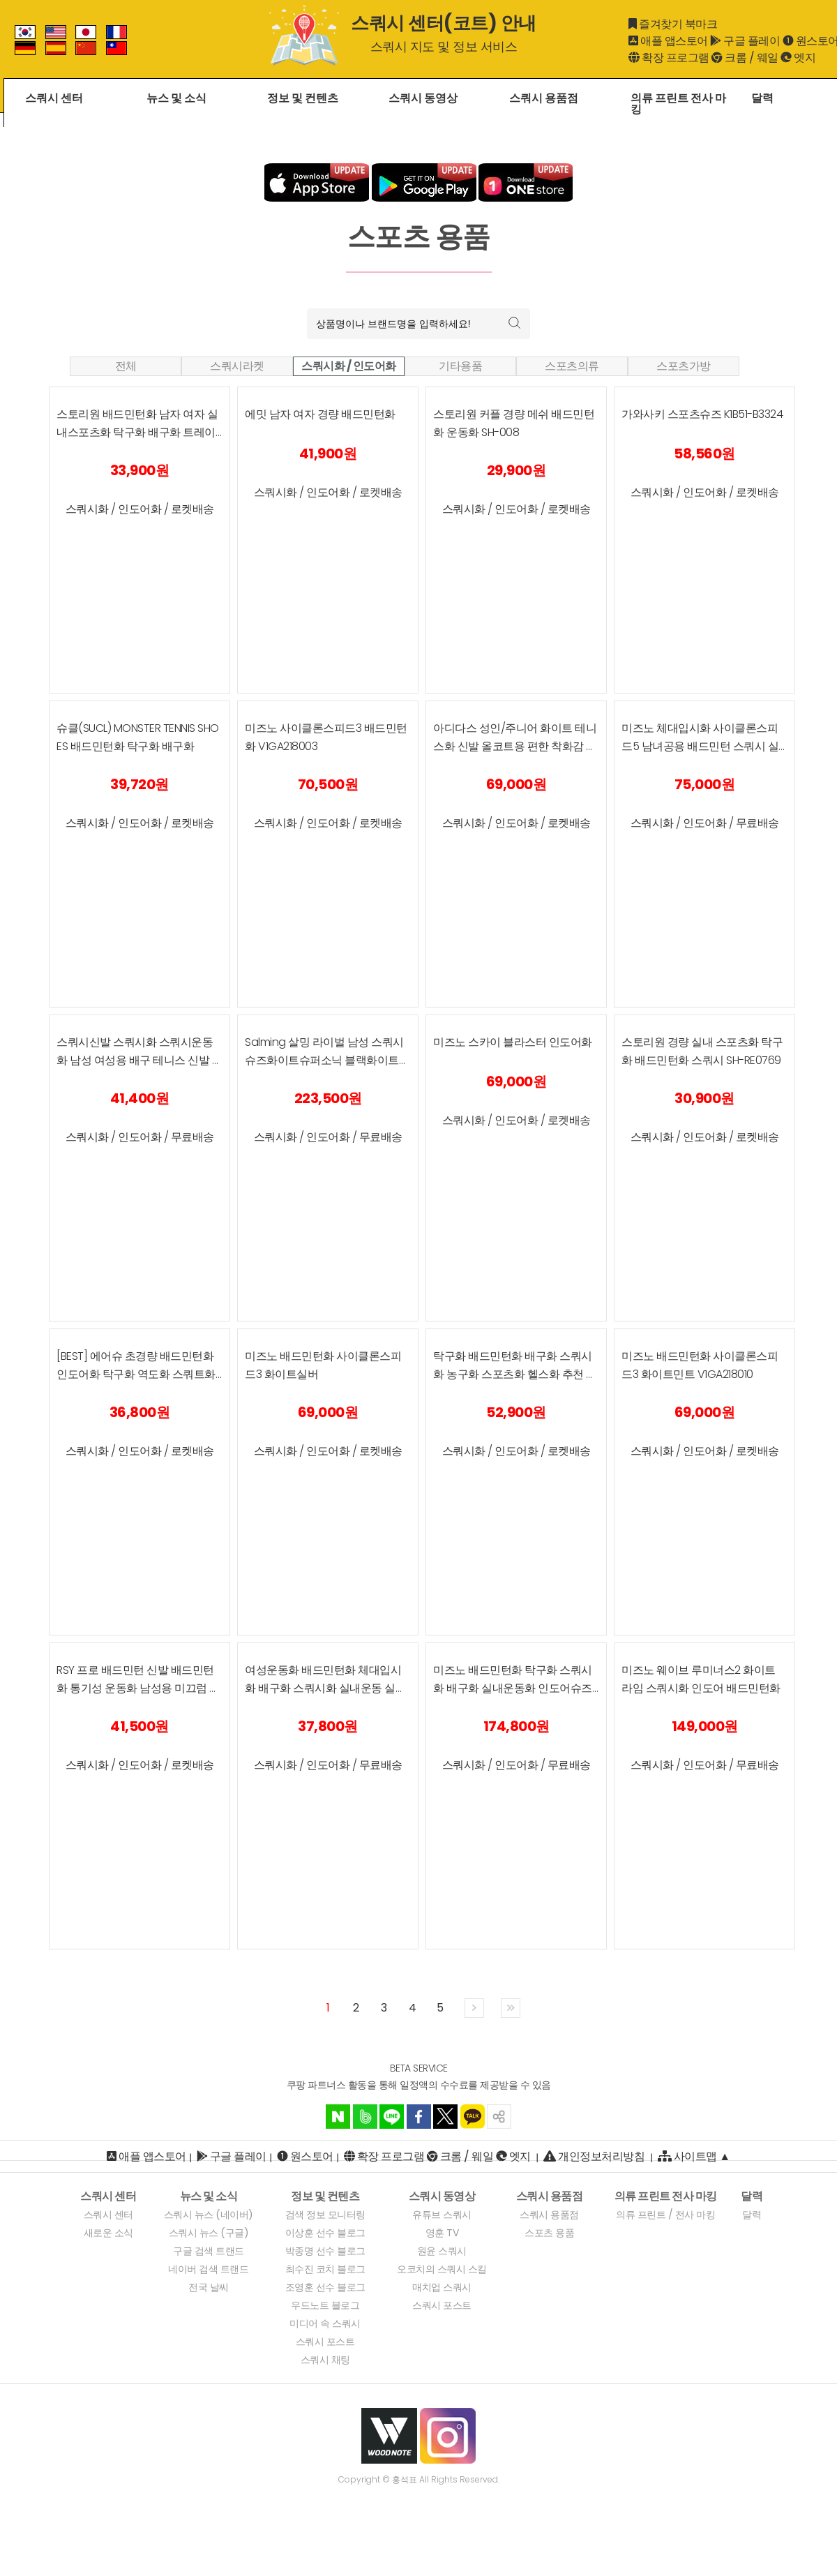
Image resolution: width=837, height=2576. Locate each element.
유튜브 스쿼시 (442, 2215)
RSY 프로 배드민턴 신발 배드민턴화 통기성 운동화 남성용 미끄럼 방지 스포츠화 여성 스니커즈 (138, 1688)
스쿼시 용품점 (543, 99)
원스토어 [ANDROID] (311, 2156)
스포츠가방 (683, 366)
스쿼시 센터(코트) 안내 (443, 23)
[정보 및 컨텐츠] (325, 2196)
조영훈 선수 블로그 (325, 2287)
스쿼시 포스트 (325, 2342)
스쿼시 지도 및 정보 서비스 (444, 46)
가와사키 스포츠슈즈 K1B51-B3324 (702, 414)
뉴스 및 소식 (176, 99)
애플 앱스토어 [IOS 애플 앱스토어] (152, 2156)
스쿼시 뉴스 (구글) (209, 2233)
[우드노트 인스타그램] (448, 2435)
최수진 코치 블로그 (325, 2269)
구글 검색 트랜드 (208, 2251)
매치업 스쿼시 (442, 2287)
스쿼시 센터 (54, 99)
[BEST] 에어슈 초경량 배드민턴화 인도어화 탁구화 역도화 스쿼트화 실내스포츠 (136, 1374)
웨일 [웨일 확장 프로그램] (767, 58)
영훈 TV (442, 2233)
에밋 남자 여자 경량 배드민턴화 (320, 414)
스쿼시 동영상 (423, 99)
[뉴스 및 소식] (209, 2196)
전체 (126, 366)
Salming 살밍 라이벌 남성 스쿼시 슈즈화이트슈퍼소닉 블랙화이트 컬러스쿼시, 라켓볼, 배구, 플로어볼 (327, 1060)
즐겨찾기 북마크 (678, 24)
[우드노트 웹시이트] (389, 2435)
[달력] (751, 2196)
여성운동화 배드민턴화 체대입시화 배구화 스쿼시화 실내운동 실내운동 (325, 1688)
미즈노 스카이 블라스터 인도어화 (512, 1042)
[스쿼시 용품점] (549, 2196)
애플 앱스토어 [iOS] (674, 41)
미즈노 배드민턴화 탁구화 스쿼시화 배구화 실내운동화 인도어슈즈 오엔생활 (512, 1688)
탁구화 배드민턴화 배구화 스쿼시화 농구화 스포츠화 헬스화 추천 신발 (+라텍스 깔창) (515, 1374)
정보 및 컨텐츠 (302, 99)
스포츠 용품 (549, 2233)
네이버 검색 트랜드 (208, 2269)
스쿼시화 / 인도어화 (348, 366)
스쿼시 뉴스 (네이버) (208, 2215)
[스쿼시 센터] (108, 2196)
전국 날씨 (208, 2287)
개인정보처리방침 (601, 2156)
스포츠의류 (572, 366)
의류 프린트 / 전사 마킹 (665, 2215)
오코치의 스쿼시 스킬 (442, 2269)
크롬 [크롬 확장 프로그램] (735, 58)
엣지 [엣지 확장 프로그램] (804, 58)
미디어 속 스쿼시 (325, 2323)
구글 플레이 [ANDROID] (751, 41)
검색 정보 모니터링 (325, 2215)
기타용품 (460, 366)
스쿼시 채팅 (325, 2360)
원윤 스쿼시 (442, 2251)
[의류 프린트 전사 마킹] (665, 2196)
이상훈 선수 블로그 (325, 2233)
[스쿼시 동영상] (442, 2196)
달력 (762, 99)
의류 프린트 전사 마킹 (678, 105)
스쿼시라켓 (237, 366)
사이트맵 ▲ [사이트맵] (694, 2156)
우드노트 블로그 (325, 2305)
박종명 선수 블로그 (325, 2251)
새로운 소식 (108, 2233)
